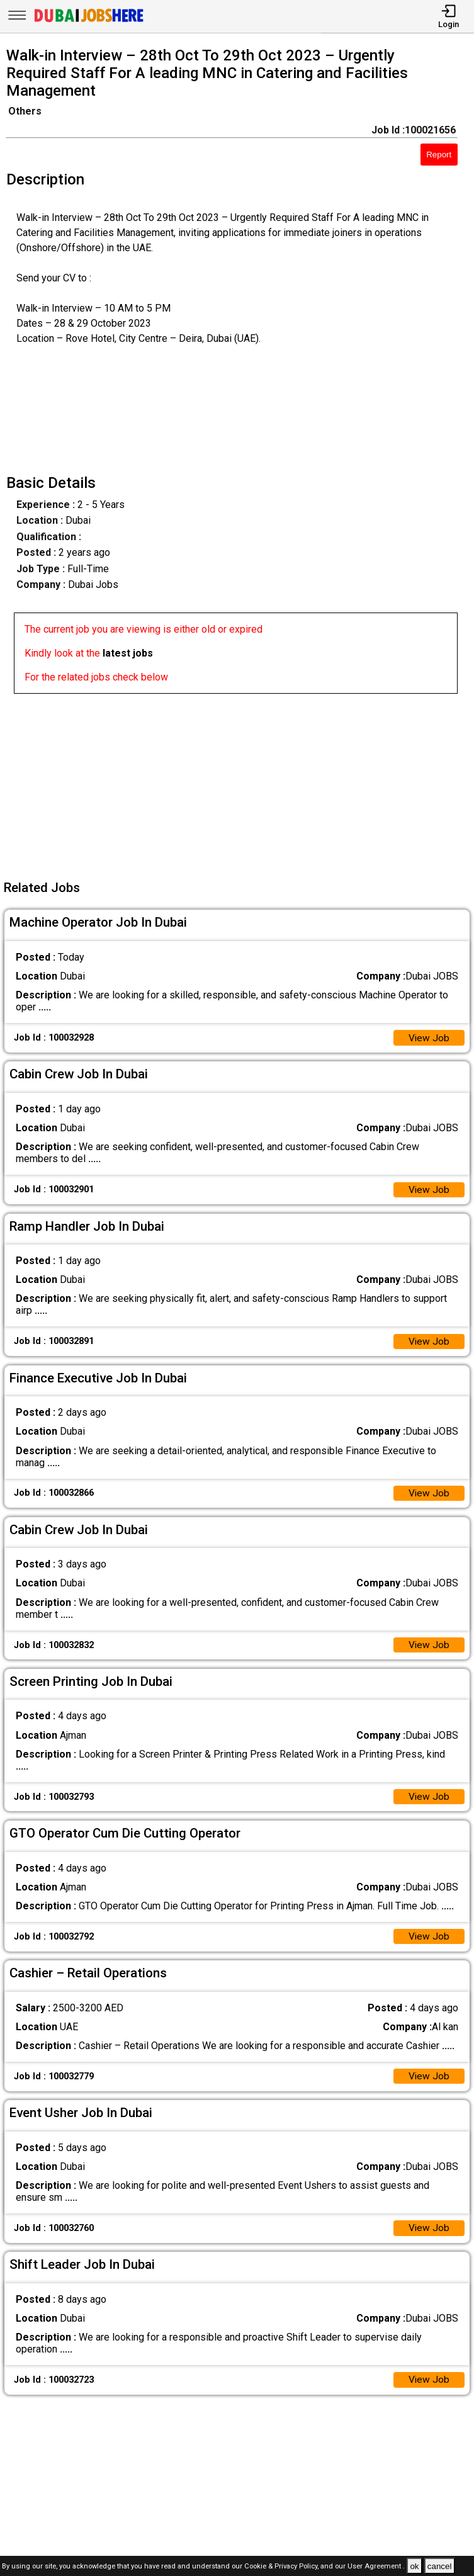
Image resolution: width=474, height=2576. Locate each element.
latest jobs (128, 653)
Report (438, 154)
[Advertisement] (241, 782)
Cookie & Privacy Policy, (282, 2567)
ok (414, 2566)
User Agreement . (376, 2567)
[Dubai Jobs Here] (88, 21)
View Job (428, 1038)
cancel (439, 2566)
